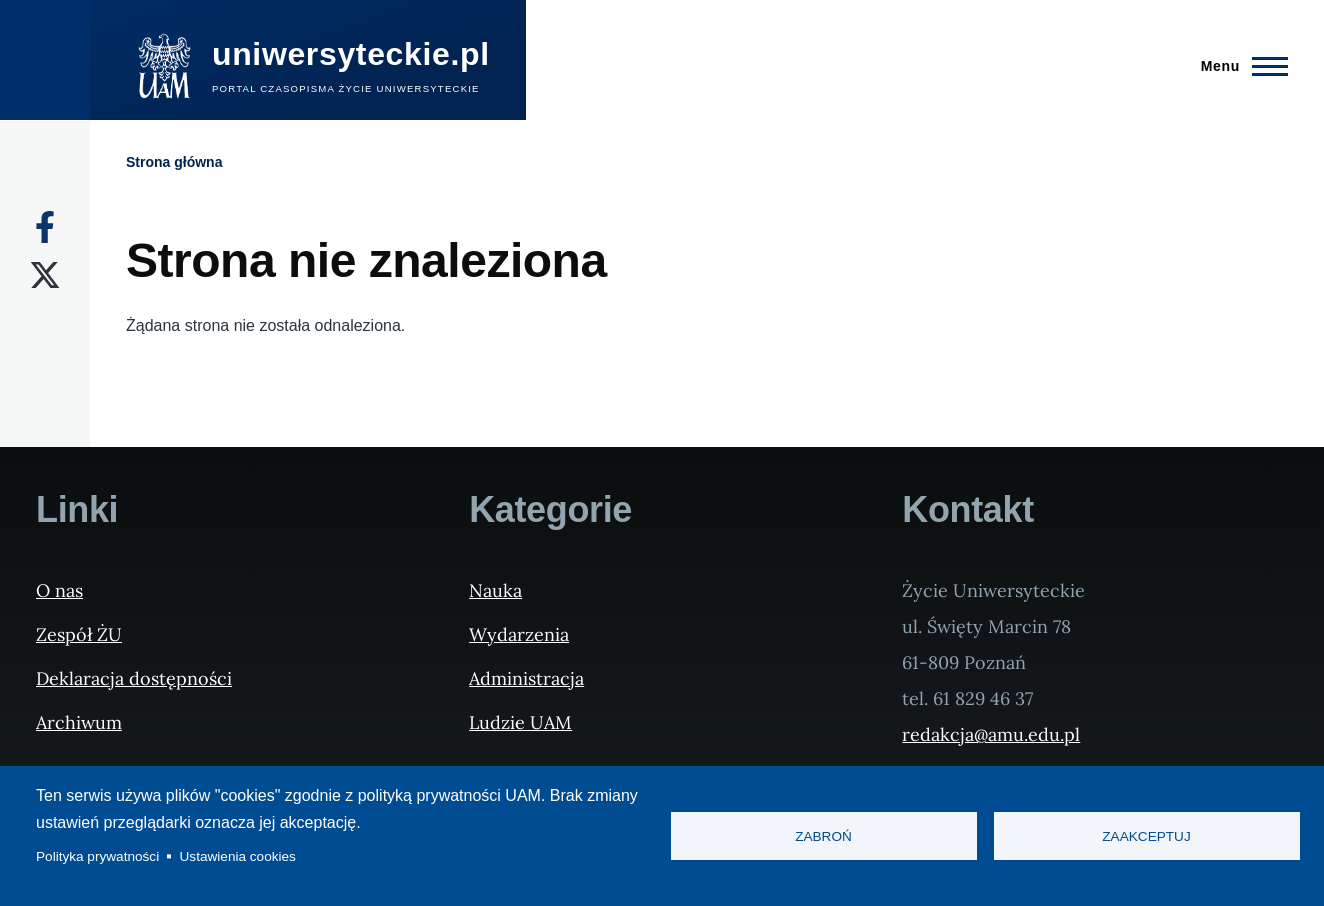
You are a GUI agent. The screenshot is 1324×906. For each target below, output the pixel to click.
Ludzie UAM (520, 722)
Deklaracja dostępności (134, 678)
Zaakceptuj (1146, 836)
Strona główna (174, 162)
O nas (59, 590)
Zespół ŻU (79, 634)
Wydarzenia (519, 634)
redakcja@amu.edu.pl (991, 734)
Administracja (526, 678)
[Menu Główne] (1238, 66)
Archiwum (79, 722)
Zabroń (823, 836)
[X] (45, 275)
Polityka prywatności (97, 856)
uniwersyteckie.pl (351, 54)
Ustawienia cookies (238, 856)
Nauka (495, 590)
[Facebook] (45, 227)
